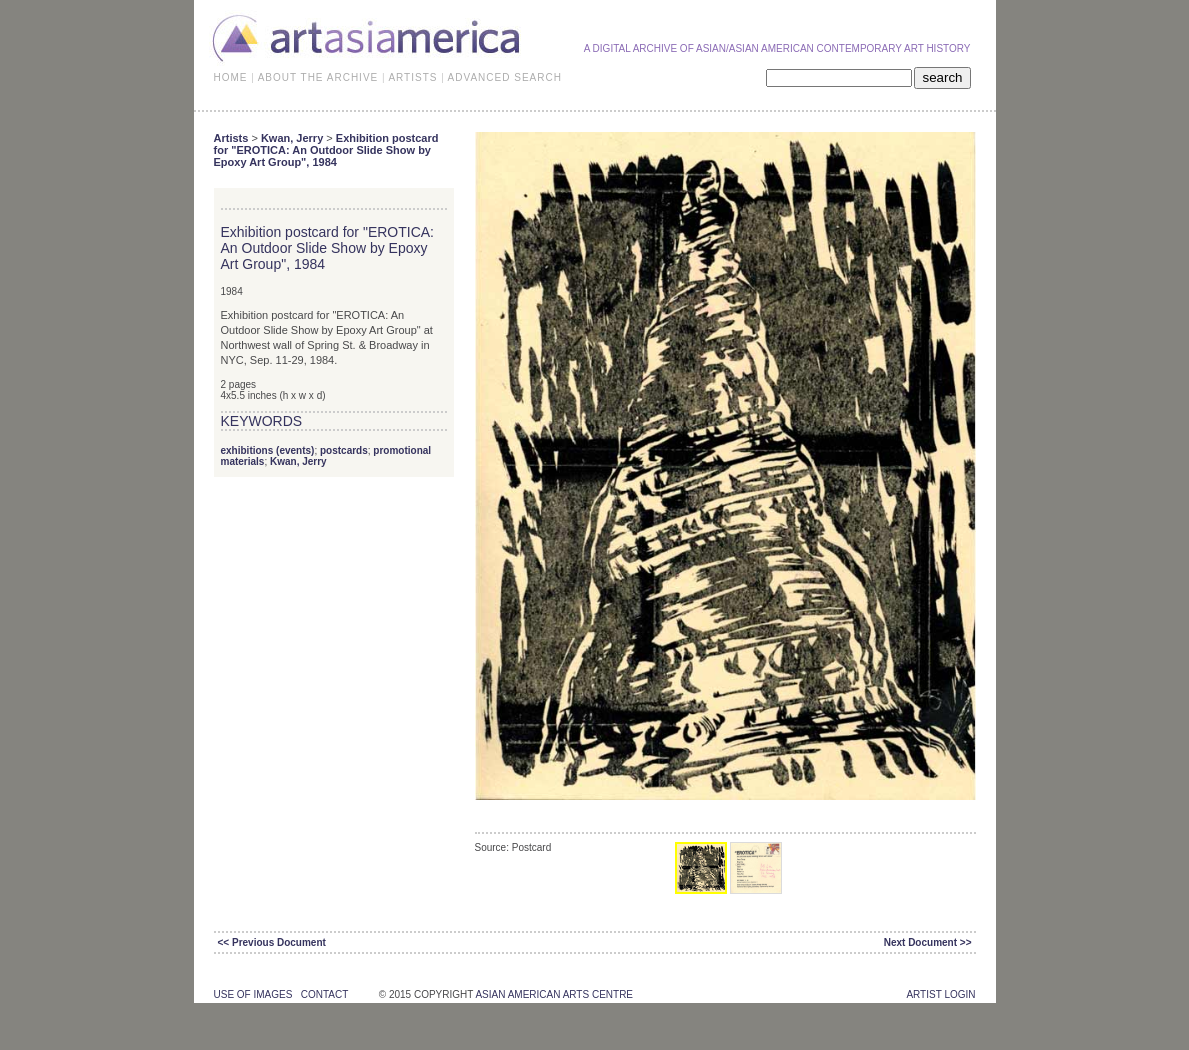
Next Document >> (928, 942)
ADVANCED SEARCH (505, 77)
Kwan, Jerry (292, 138)
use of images (253, 994)
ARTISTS (412, 77)
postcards (344, 450)
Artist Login (940, 994)
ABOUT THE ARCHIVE (318, 77)
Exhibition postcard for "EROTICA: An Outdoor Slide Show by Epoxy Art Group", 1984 (326, 150)
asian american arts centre (554, 994)
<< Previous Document (272, 942)
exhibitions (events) (268, 450)
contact (324, 994)
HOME (231, 77)
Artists (231, 138)
